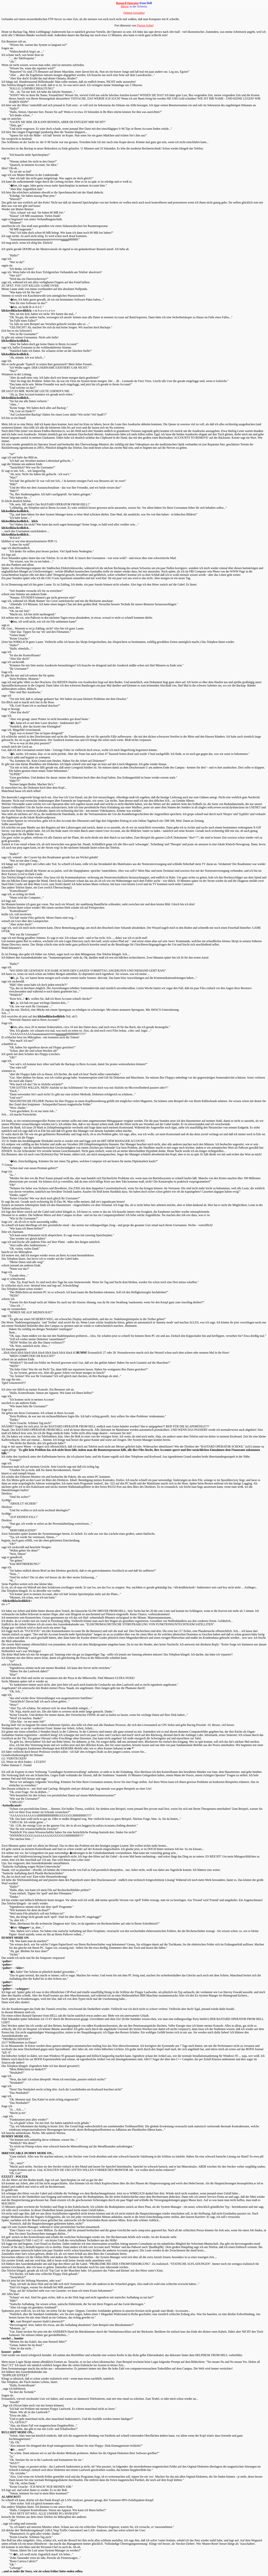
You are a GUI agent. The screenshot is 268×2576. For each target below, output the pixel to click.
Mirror (125, 6)
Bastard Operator (127, 3)
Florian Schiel (145, 25)
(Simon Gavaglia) (134, 12)
